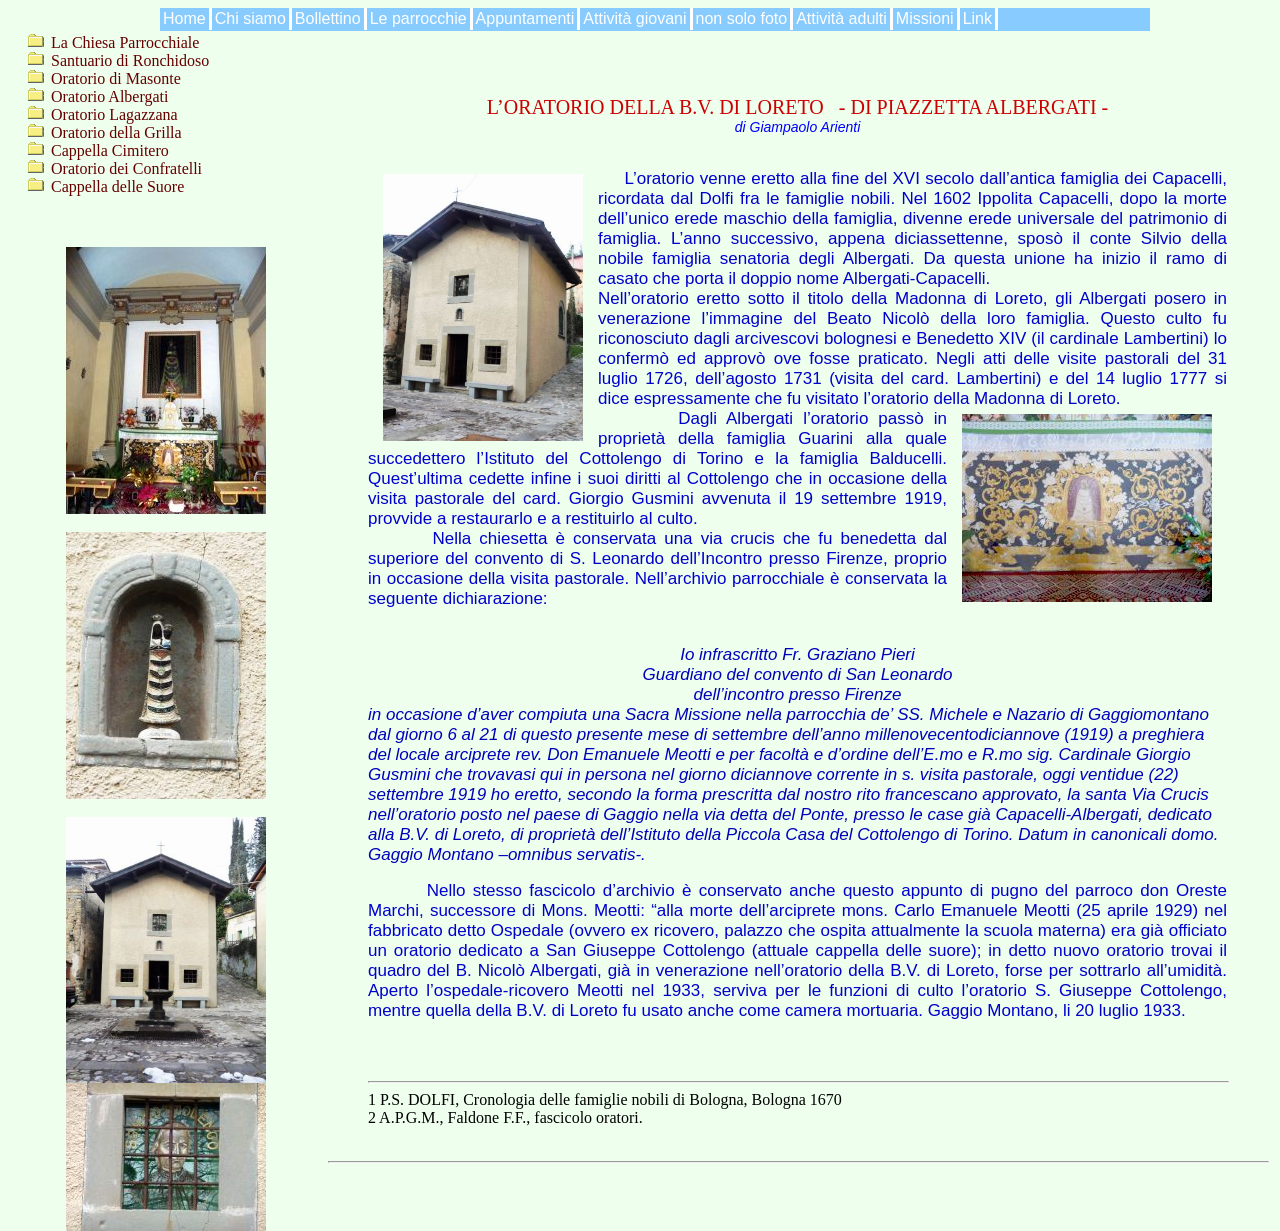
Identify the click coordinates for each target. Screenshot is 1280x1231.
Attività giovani (634, 18)
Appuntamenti (525, 18)
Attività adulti (841, 18)
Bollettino (328, 18)
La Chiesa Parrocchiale (125, 42)
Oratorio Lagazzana (114, 114)
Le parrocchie (418, 18)
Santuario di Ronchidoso (130, 60)
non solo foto (742, 18)
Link (977, 18)
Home (184, 18)
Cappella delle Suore (117, 186)
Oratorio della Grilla (116, 132)
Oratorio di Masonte (116, 78)
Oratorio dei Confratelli (126, 168)
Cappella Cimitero (110, 150)
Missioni (925, 18)
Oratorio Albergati (109, 96)
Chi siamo (250, 18)
